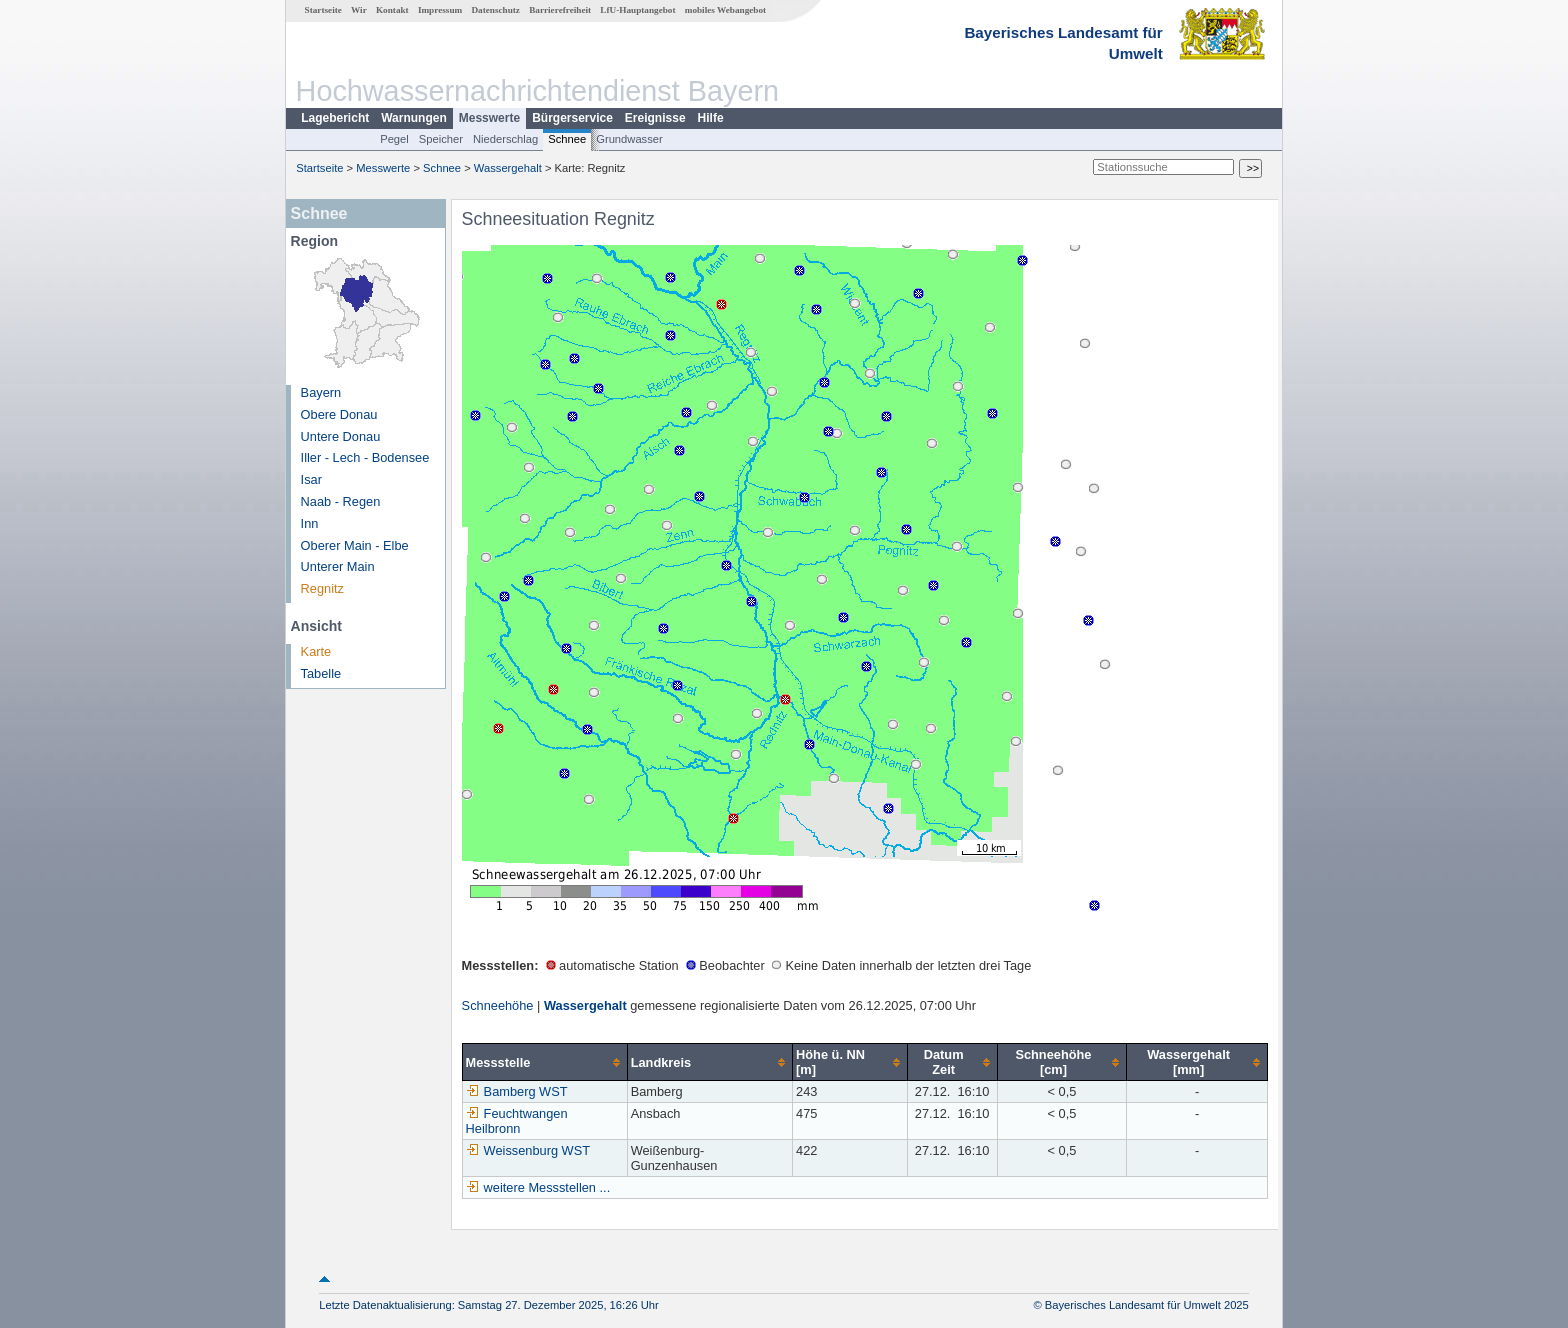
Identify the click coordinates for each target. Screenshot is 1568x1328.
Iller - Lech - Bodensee (365, 457)
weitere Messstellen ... (547, 1187)
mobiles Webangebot (725, 10)
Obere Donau (339, 414)
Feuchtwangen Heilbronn (517, 1121)
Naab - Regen (341, 501)
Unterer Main (338, 566)
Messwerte (489, 118)
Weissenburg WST (528, 1150)
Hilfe (711, 118)
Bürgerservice (572, 118)
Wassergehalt (508, 168)
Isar (311, 479)
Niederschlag (505, 139)
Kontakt (392, 10)
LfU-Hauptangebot (637, 10)
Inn (310, 523)
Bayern (321, 392)
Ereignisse (655, 118)
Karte (316, 651)
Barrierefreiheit (560, 10)
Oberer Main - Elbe (355, 545)
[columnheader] (544, 1062)
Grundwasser (629, 139)
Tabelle (321, 673)
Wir (359, 10)
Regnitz (322, 588)
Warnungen (414, 118)
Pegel (394, 139)
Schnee (567, 139)
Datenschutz (495, 10)
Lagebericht (335, 118)
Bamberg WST (517, 1091)
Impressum (440, 10)
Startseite (323, 10)
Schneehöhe (498, 1005)
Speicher (441, 139)
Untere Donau (341, 436)
